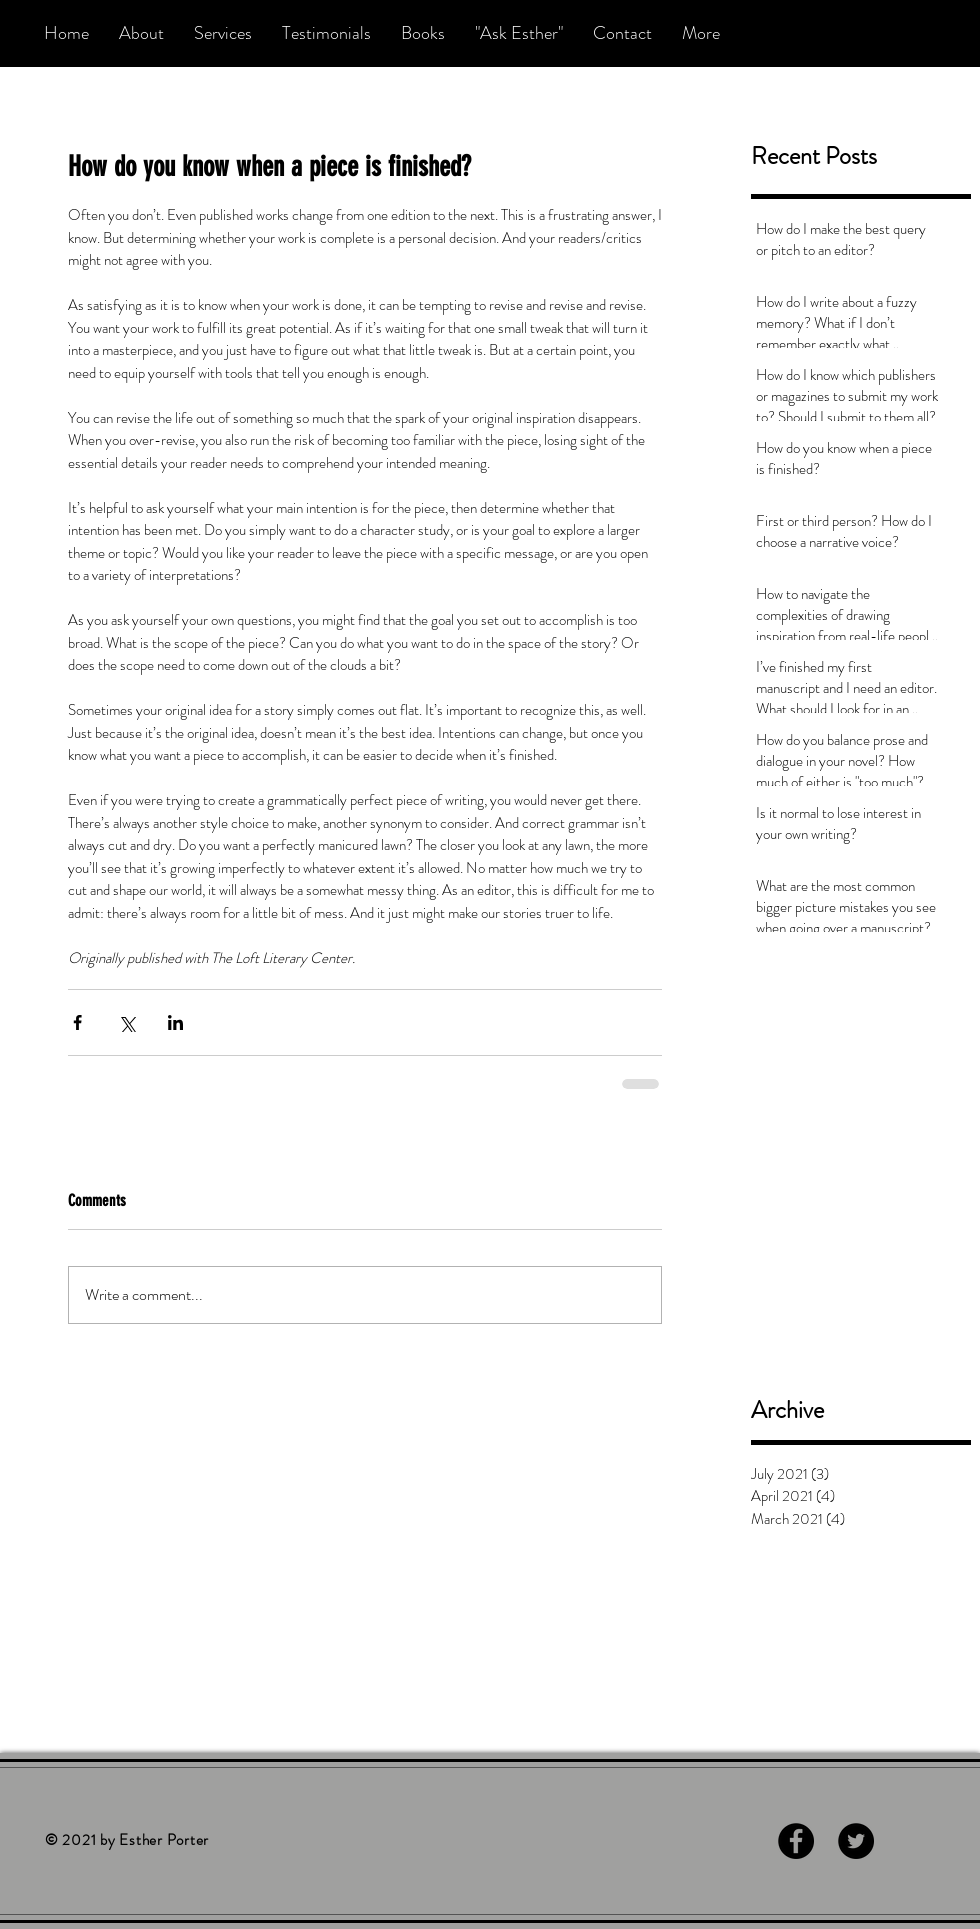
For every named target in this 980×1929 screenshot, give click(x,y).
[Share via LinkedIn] (175, 1022)
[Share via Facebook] (77, 1022)
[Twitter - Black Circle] (856, 1841)
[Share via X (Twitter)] (126, 1022)
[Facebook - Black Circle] (796, 1841)
